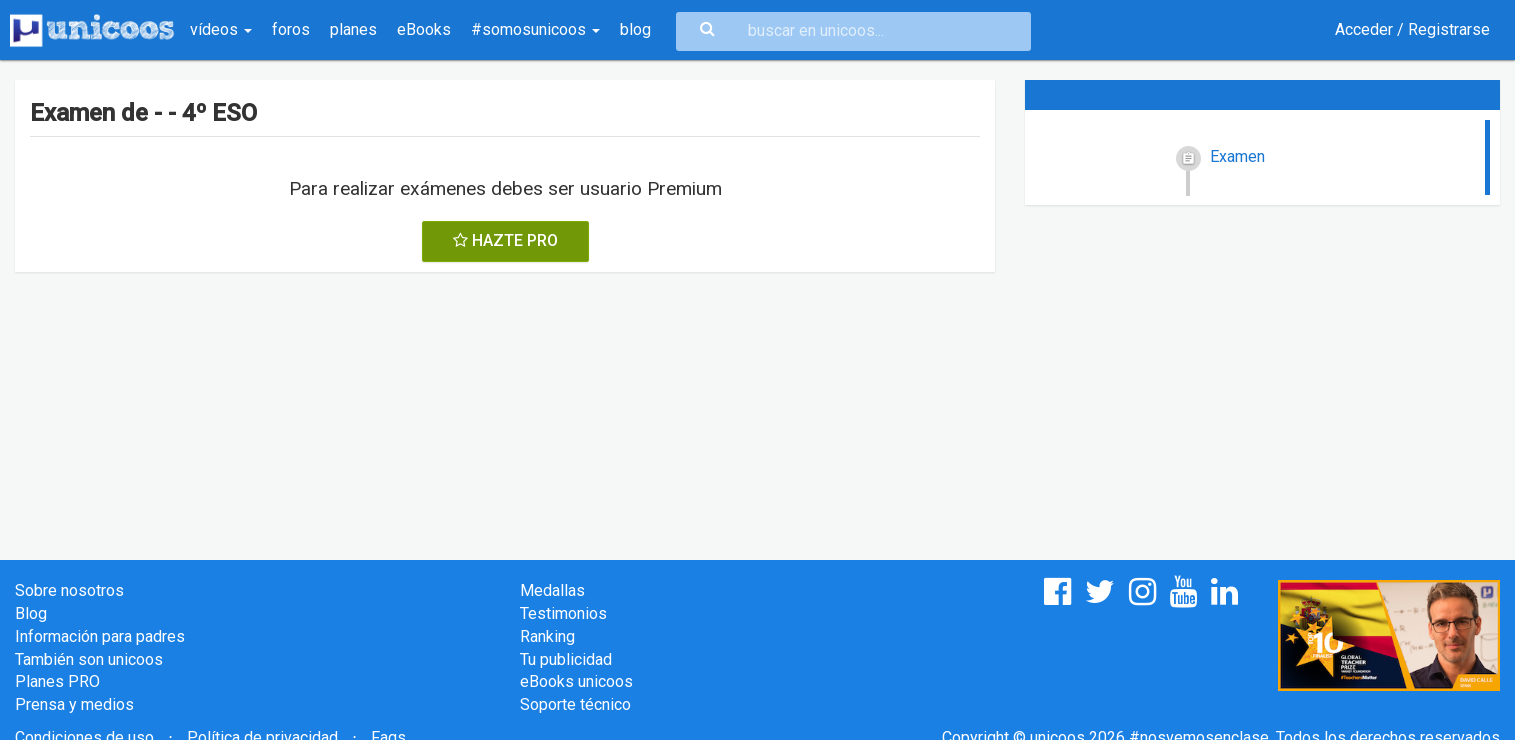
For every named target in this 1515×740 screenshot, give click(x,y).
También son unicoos (89, 659)
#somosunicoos (535, 29)
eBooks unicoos (576, 681)
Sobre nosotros (69, 590)
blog (635, 29)
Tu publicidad (566, 659)
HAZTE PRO (505, 240)
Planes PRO (57, 681)
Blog (31, 613)
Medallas (552, 590)
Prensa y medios (74, 704)
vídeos (221, 29)
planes (353, 29)
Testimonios (563, 613)
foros (291, 29)
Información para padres (100, 636)
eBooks (424, 29)
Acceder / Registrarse (1412, 29)
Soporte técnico (575, 704)
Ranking (547, 636)
